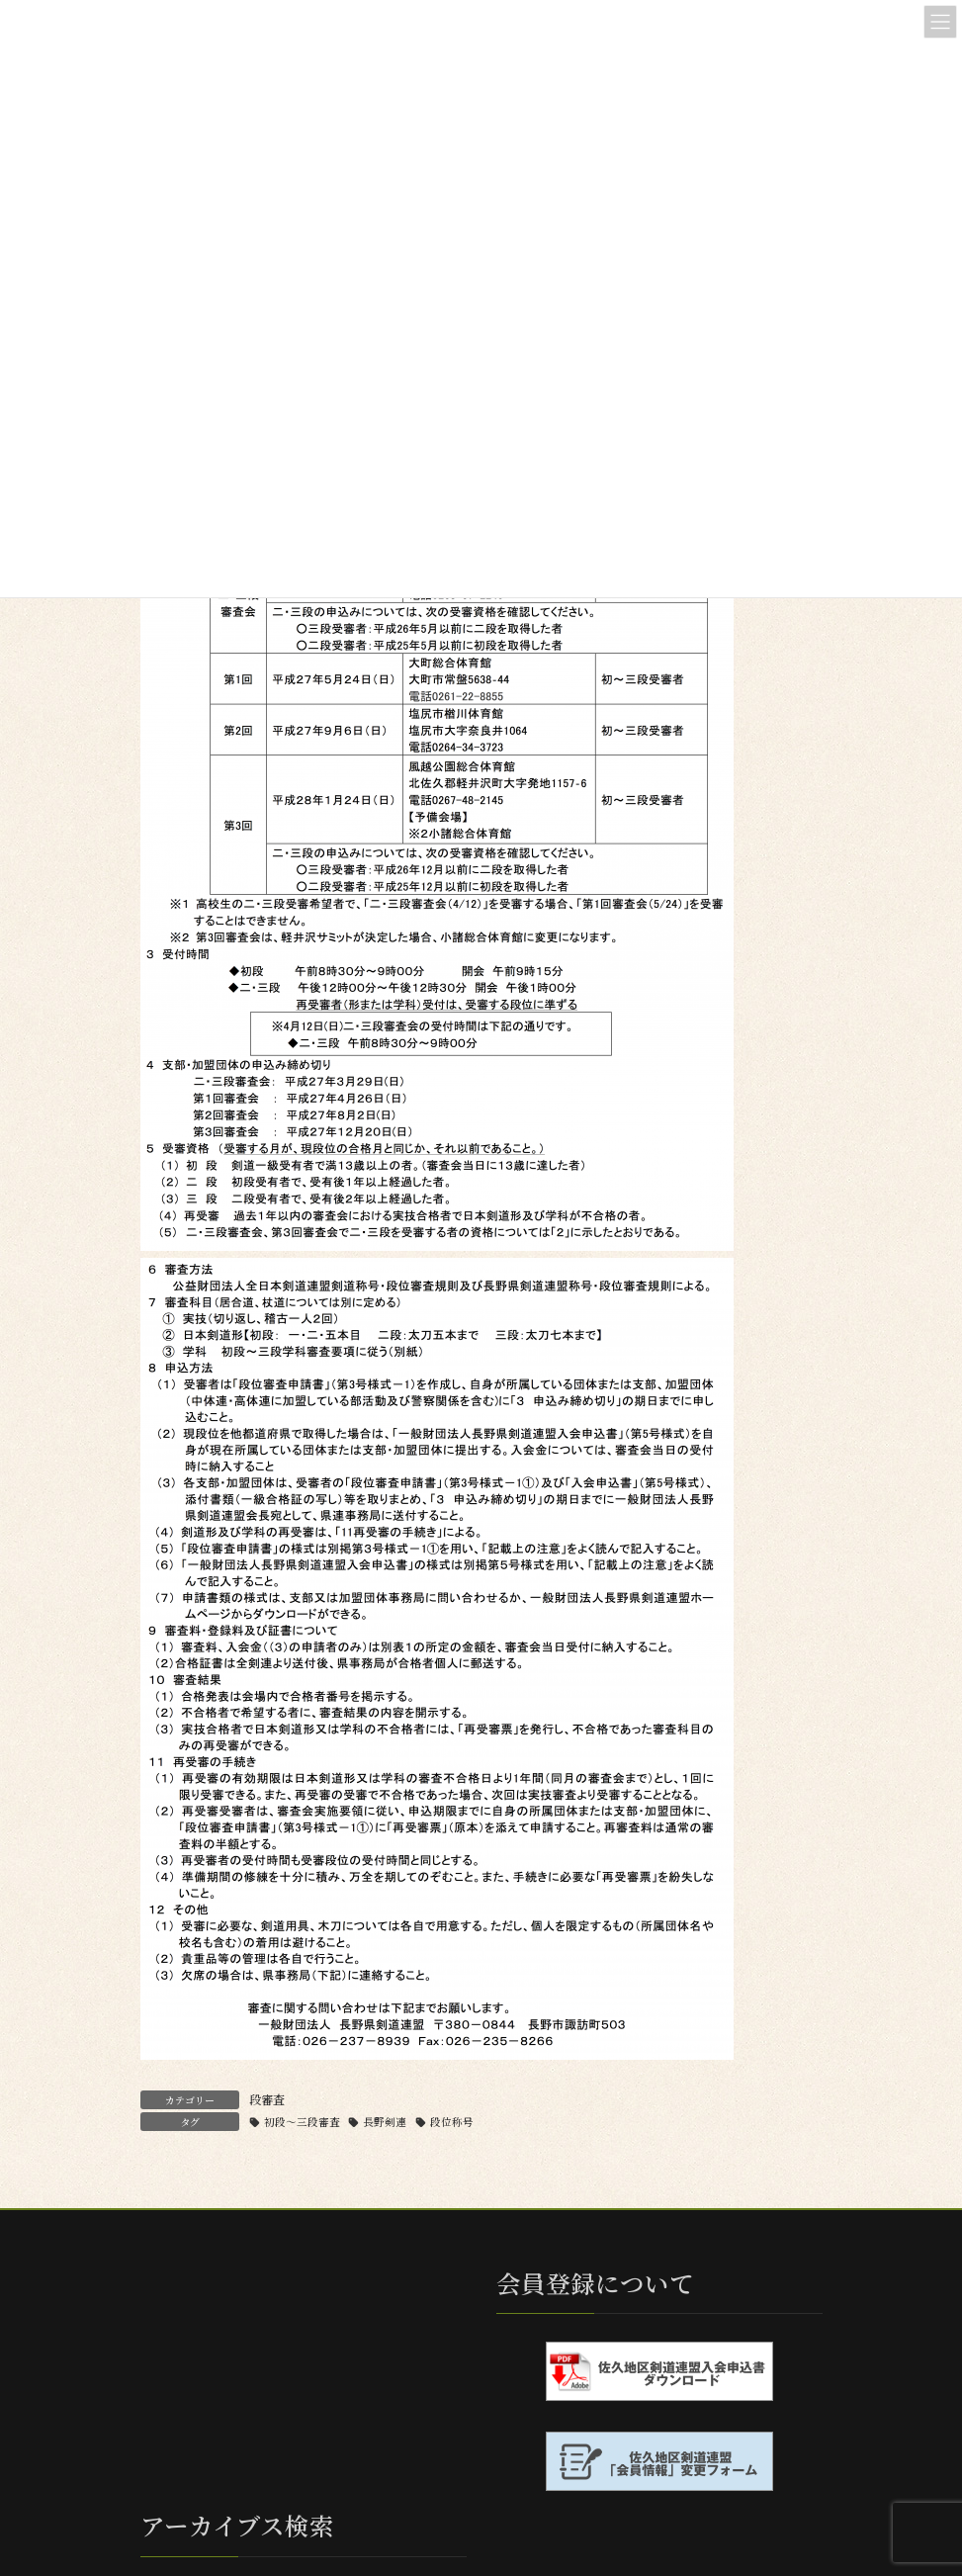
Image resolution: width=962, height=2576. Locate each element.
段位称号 (452, 2121)
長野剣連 (384, 2121)
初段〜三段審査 (302, 2121)
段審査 (267, 2098)
